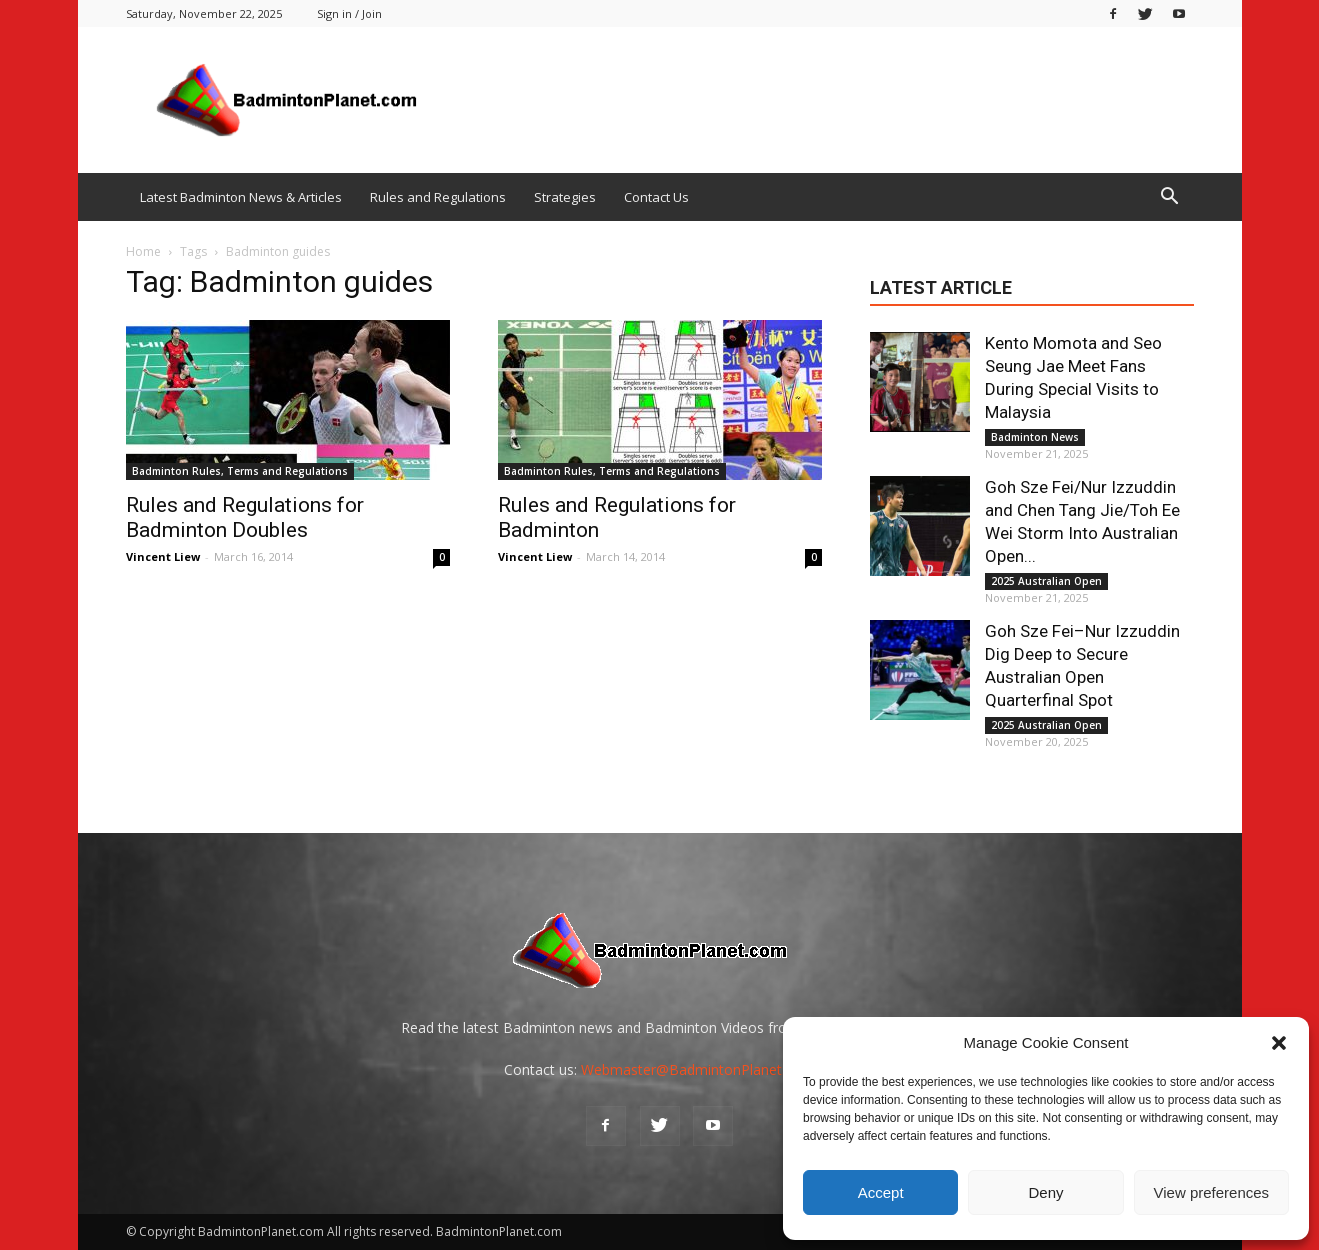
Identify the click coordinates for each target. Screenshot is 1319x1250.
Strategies (565, 197)
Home (143, 251)
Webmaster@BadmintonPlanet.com (697, 1069)
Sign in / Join (349, 13)
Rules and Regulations (438, 197)
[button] (1279, 1043)
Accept (881, 1192)
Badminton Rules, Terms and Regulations (240, 471)
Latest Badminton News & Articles (241, 197)
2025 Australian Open (1046, 581)
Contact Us (656, 197)
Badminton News (1035, 437)
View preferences (1212, 1192)
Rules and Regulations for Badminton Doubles (245, 517)
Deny (1045, 1192)
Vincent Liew (163, 556)
